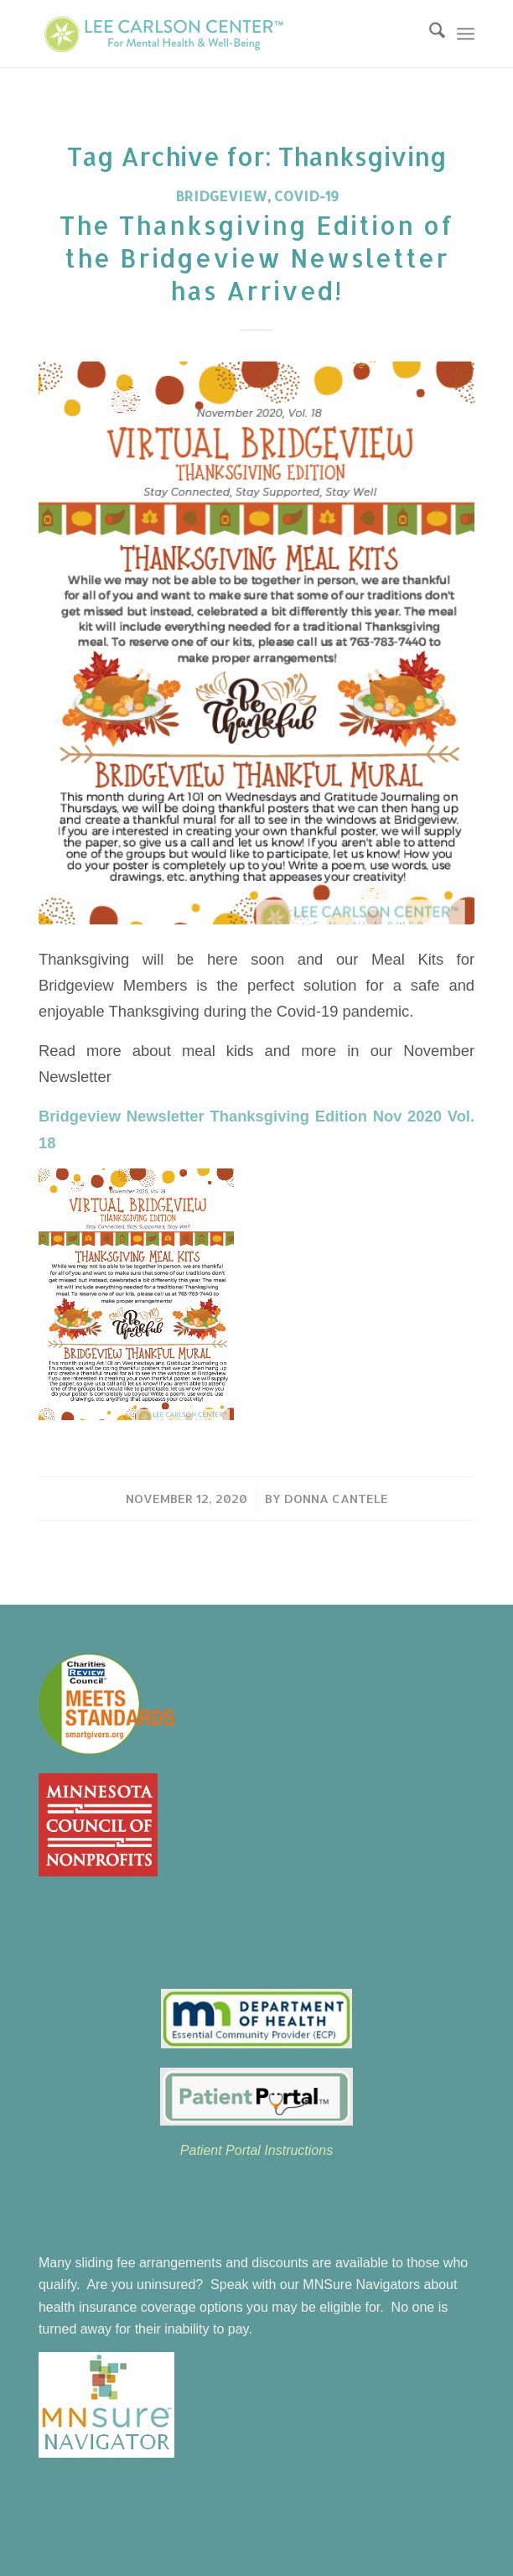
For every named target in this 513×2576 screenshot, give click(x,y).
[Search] (428, 33)
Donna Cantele (336, 1499)
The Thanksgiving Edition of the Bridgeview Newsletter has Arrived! (257, 257)
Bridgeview (221, 196)
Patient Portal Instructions (256, 2150)
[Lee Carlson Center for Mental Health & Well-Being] (213, 33)
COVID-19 (306, 196)
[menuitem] (428, 33)
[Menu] (465, 33)
